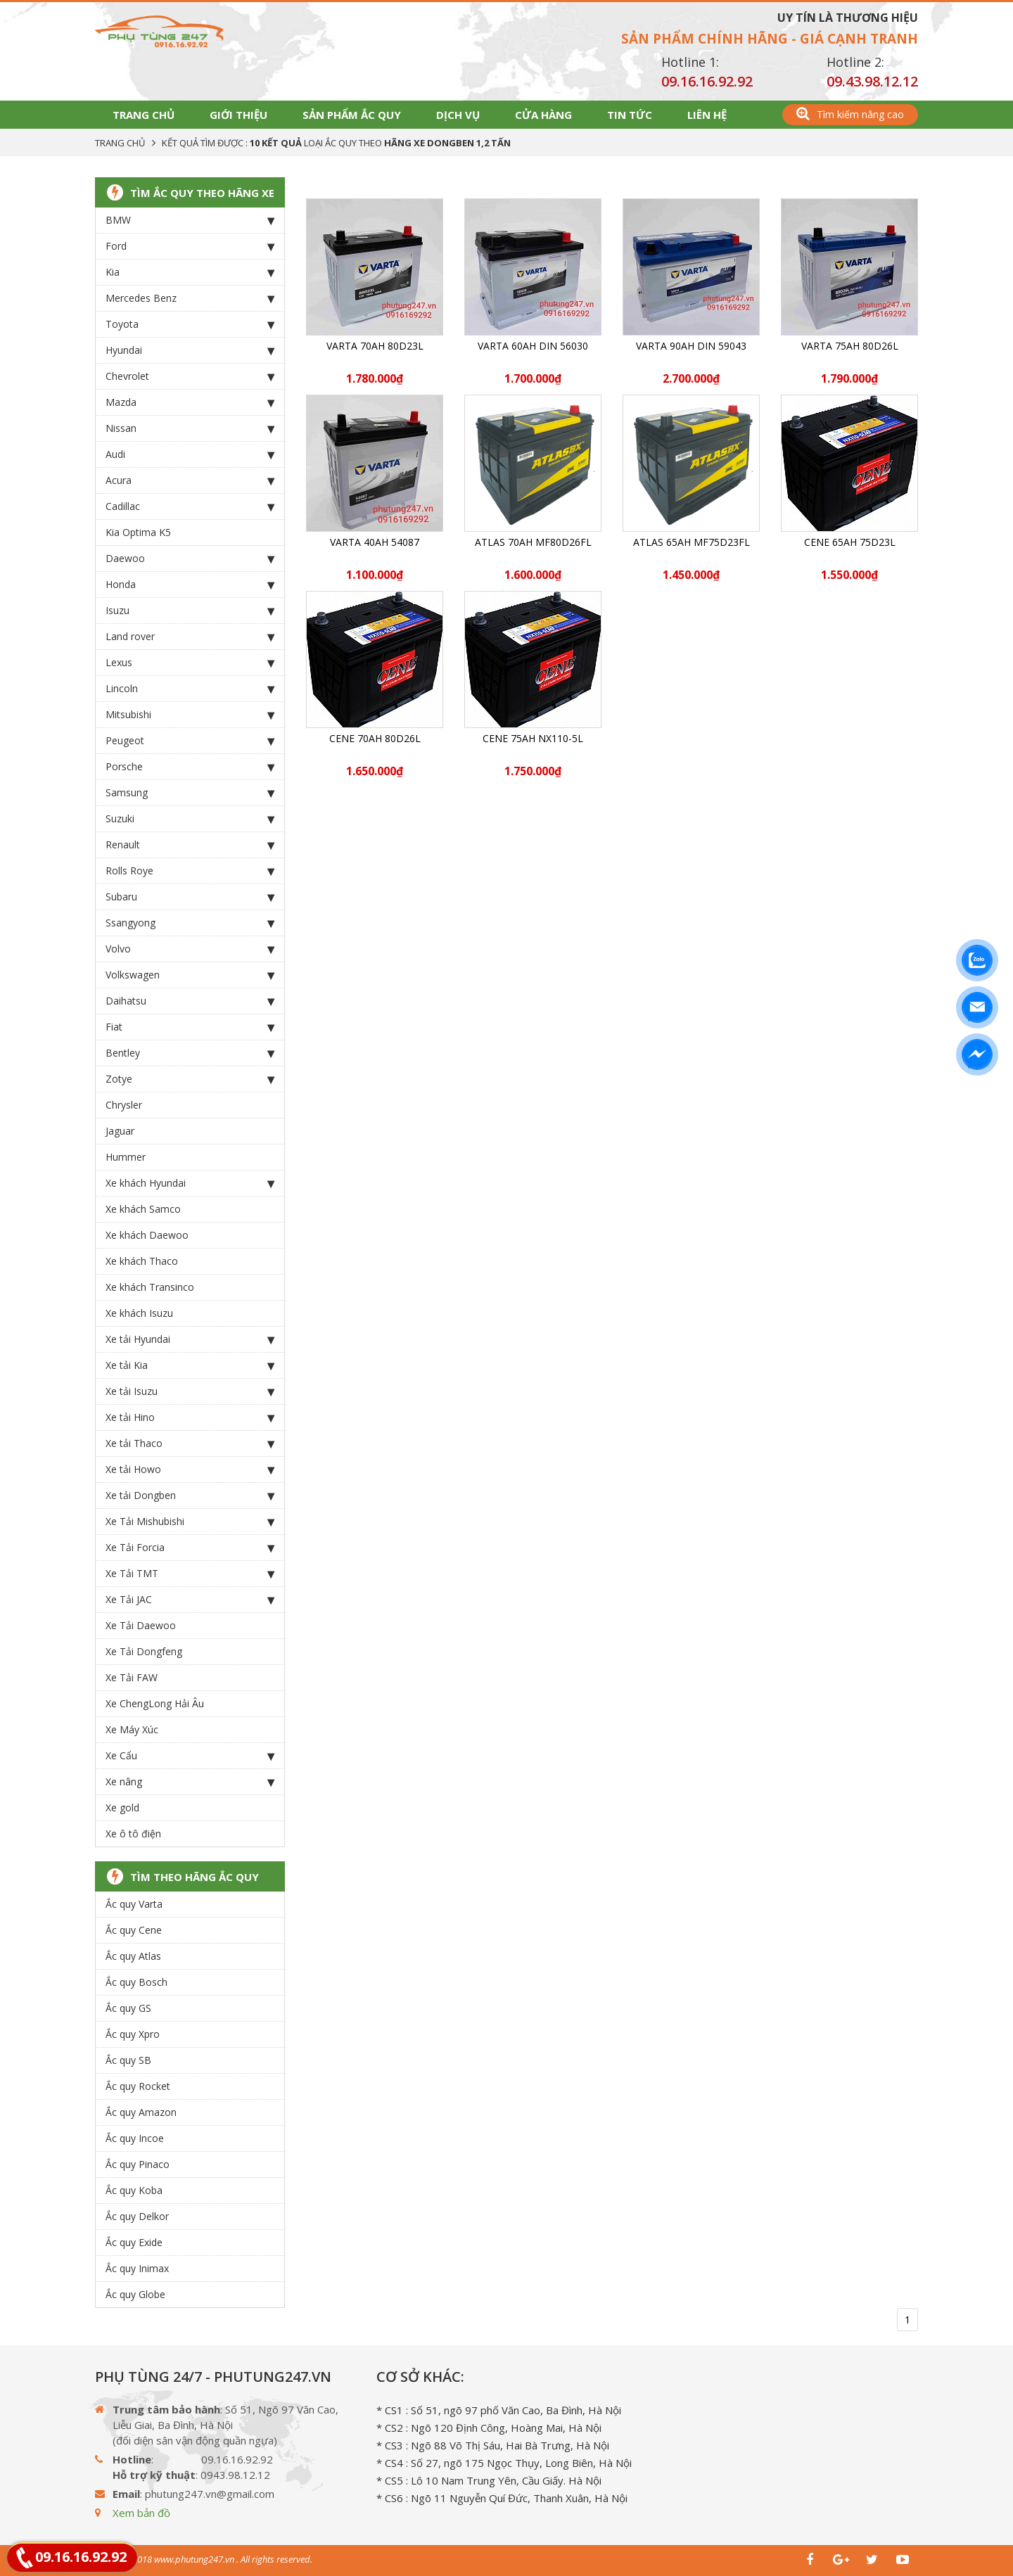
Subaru (190, 897)
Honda (190, 585)
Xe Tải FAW (132, 1677)
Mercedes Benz (190, 298)
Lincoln (190, 689)
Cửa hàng (543, 115)
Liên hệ (707, 115)
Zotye (190, 1079)
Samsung (190, 793)
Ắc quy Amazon (141, 2112)
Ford (190, 246)
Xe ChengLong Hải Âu (155, 1703)
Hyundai (190, 350)
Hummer (126, 1156)
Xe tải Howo (190, 1469)
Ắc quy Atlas (133, 1956)
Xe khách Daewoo (147, 1235)
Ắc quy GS (128, 2008)
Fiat (190, 1027)
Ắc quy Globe (135, 2294)
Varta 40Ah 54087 (374, 542)
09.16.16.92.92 (707, 81)
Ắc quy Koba (134, 2190)
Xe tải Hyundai (190, 1339)
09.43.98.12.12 (872, 81)
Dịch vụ (458, 115)
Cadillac (190, 506)
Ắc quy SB (128, 2060)
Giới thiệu (238, 115)
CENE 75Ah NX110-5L (533, 738)
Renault (190, 845)
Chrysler (124, 1104)
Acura (190, 480)
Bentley (190, 1053)
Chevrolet (190, 376)
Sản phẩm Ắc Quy (351, 115)
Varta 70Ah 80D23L (374, 345)
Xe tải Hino (190, 1417)
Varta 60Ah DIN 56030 (533, 345)
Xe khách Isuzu (139, 1313)
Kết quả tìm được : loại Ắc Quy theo (336, 142)
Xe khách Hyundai (190, 1183)
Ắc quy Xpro (133, 2034)
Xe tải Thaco (190, 1443)
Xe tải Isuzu (190, 1391)
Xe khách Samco (143, 1209)
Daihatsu (190, 1001)
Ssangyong (190, 923)
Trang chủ (143, 115)
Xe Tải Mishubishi (190, 1522)
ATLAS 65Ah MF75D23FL (691, 542)
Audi (190, 454)
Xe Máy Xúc (132, 1729)
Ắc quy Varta (134, 1904)
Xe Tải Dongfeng (144, 1651)
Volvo (190, 949)
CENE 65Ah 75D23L (850, 542)
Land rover (190, 637)
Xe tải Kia (190, 1365)
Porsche (190, 767)
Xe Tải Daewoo (141, 1625)
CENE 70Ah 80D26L (375, 738)
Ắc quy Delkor (137, 2216)
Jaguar (120, 1130)
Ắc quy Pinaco (138, 2164)
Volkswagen (190, 975)
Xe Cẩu (190, 1756)
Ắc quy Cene (134, 1930)
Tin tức (629, 115)
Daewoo (190, 558)
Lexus (190, 663)
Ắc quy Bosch (136, 1982)
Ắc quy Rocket (138, 2086)
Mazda (190, 402)
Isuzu (190, 611)
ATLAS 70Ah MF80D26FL (533, 542)
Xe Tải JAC (190, 1600)
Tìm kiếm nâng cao (850, 113)
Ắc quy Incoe (135, 2138)
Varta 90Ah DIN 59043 (691, 345)
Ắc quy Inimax (137, 2268)
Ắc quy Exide (134, 2242)
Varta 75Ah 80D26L (849, 345)
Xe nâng (190, 1782)
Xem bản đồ (141, 2513)
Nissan (190, 428)
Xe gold (122, 1807)
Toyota (190, 324)
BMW (190, 220)
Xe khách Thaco (142, 1261)
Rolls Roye (190, 871)
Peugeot (190, 741)
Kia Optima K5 (138, 532)
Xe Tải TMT (190, 1574)
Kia (190, 272)
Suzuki (190, 819)
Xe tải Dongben (190, 1495)
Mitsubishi (190, 715)
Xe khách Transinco (150, 1287)
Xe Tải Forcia (190, 1548)
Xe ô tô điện (133, 1833)
